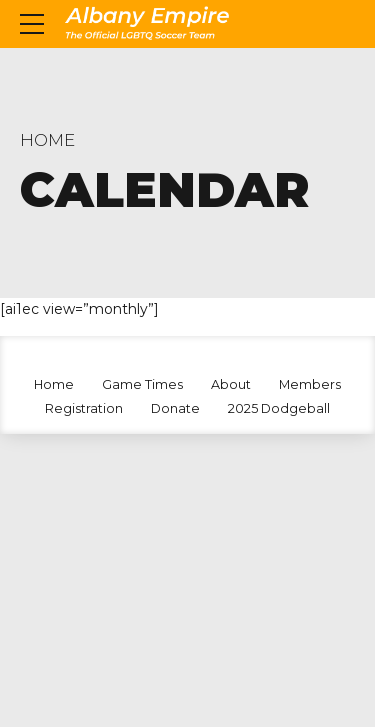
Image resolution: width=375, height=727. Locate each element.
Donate (175, 408)
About (231, 384)
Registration (84, 408)
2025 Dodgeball (279, 408)
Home (47, 140)
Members (310, 384)
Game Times (142, 384)
